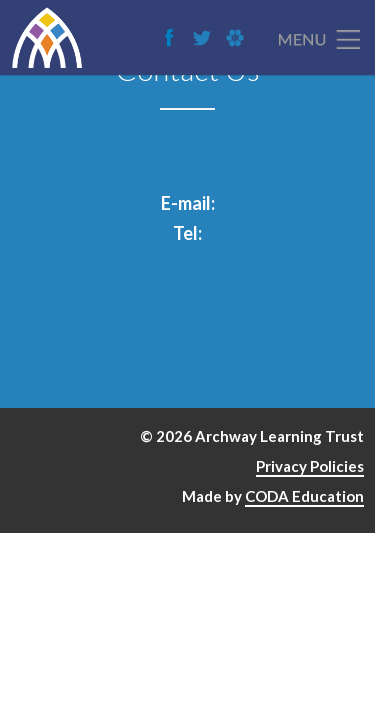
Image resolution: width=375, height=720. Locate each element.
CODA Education (304, 496)
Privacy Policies (310, 466)
